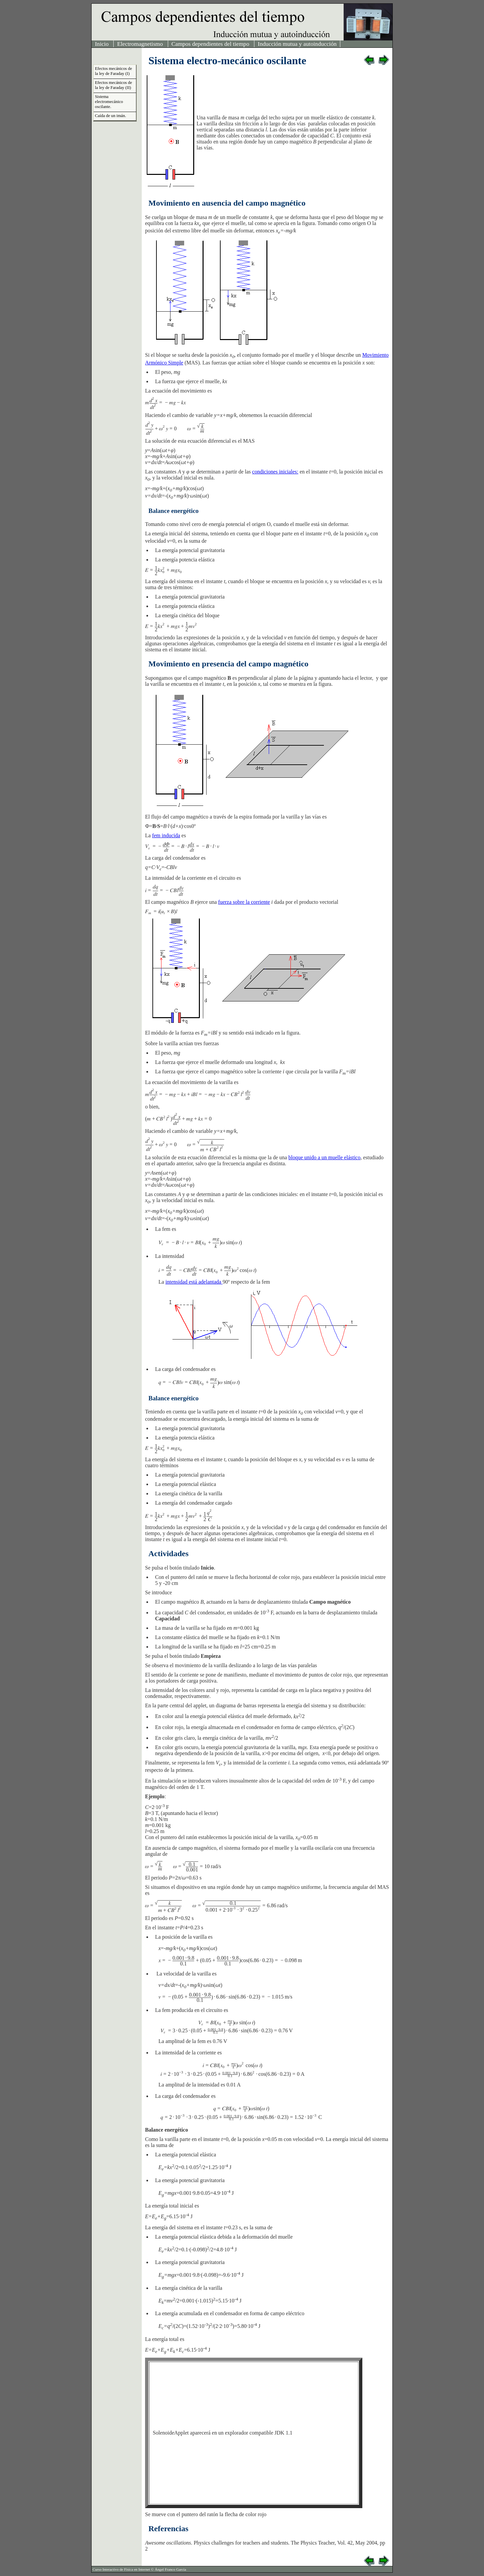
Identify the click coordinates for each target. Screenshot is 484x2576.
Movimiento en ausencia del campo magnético (227, 203)
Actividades (168, 1553)
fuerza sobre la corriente (244, 902)
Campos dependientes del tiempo (211, 43)
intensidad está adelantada (194, 1282)
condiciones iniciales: (275, 471)
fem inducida (166, 835)
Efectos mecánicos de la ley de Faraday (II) (113, 85)
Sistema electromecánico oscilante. (109, 101)
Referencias (168, 2528)
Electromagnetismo (140, 43)
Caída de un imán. (110, 115)
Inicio (102, 43)
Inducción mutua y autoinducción (297, 43)
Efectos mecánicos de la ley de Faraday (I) (113, 71)
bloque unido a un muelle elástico (324, 1157)
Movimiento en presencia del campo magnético (228, 663)
